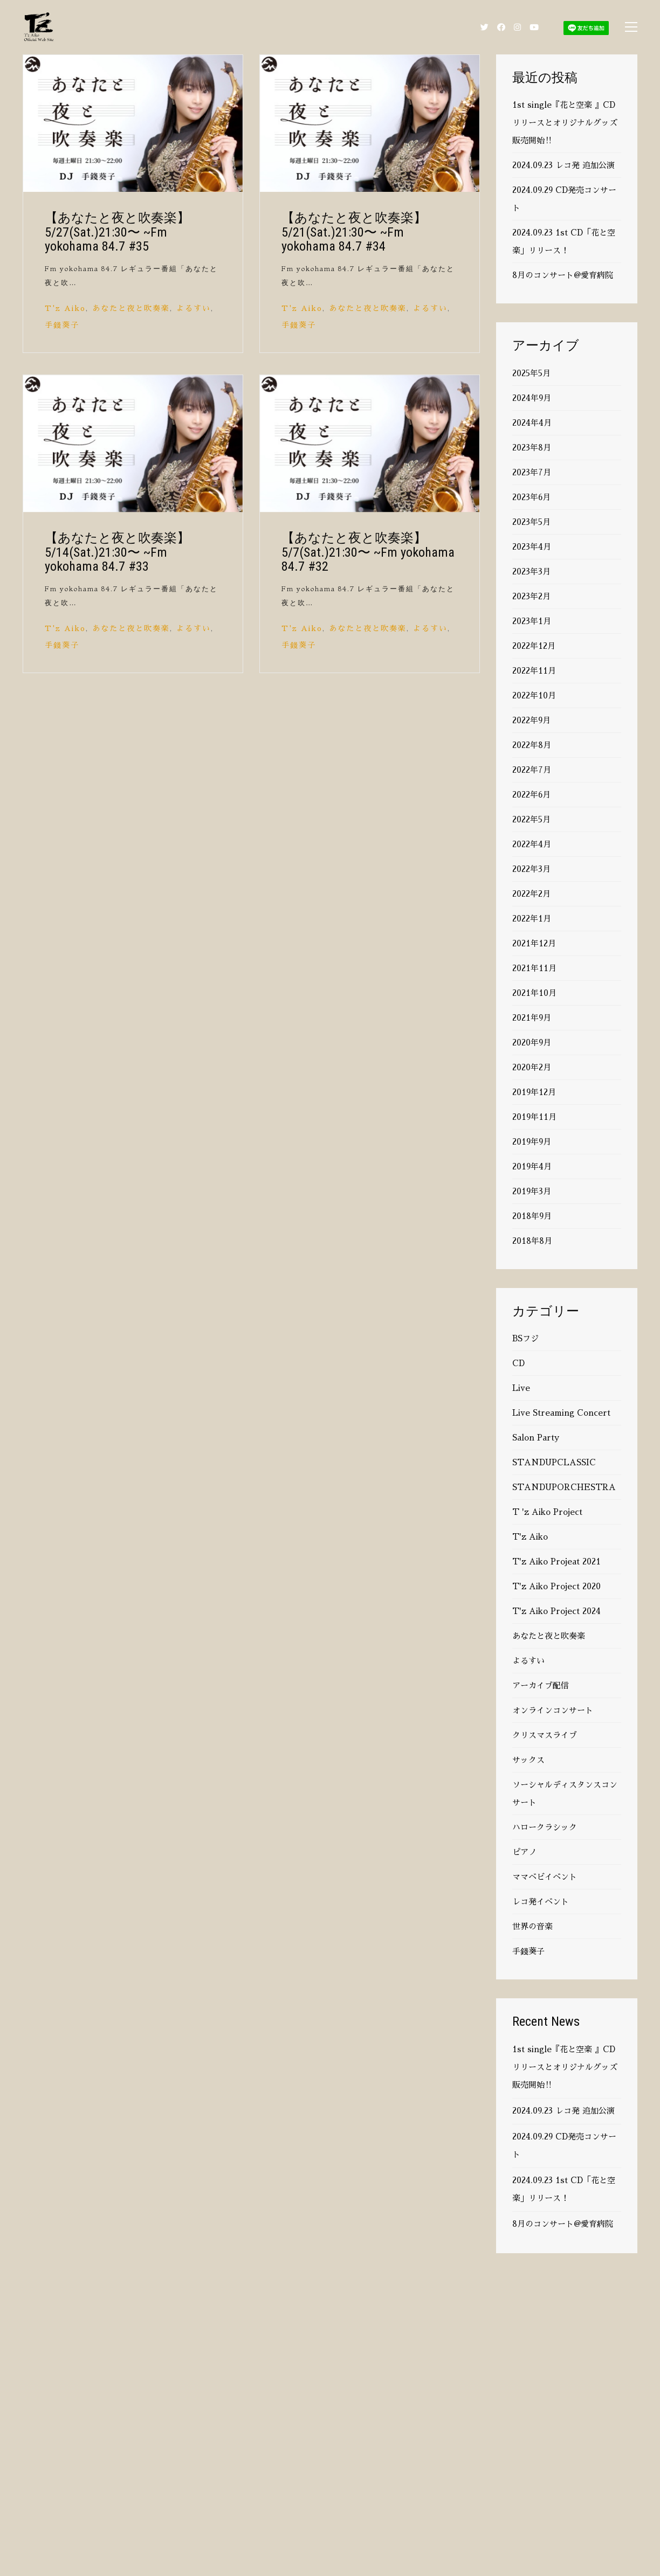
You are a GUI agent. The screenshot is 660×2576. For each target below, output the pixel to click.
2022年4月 (531, 844)
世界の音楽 (532, 1926)
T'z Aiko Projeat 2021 (556, 1561)
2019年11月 (534, 1117)
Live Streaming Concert (561, 1413)
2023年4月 (531, 547)
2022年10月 (534, 695)
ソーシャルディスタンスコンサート (564, 1793)
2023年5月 (531, 522)
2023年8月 (531, 448)
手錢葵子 (62, 325)
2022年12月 (533, 646)
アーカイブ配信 (540, 1685)
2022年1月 (531, 919)
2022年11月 (534, 671)
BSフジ (525, 1338)
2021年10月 (534, 993)
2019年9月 (531, 1142)
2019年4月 (532, 1166)
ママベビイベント (544, 1877)
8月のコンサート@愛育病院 (562, 275)
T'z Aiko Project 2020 (556, 1586)
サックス (528, 1760)
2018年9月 (532, 1216)
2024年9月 (531, 398)
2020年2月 (531, 1067)
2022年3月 (531, 869)
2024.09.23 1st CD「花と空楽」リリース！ (563, 241)
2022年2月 (531, 894)
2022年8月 (531, 745)
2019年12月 (534, 1092)
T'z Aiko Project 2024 (556, 1611)
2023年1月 (531, 621)
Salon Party (535, 1438)
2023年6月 (531, 497)
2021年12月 (534, 943)
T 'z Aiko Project (547, 1512)
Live (521, 1388)
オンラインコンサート (552, 1710)
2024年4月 (532, 423)
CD (518, 1363)
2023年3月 (531, 571)
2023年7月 (531, 472)
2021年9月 (531, 1018)
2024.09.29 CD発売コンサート (564, 199)
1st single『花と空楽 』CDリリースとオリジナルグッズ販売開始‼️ (564, 122)
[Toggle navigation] (631, 26)
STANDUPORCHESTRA (564, 1487)
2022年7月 (531, 770)
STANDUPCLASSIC (554, 1462)
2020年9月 (531, 1042)
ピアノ (524, 1852)
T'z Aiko (65, 308)
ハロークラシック (544, 1827)
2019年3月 (531, 1191)
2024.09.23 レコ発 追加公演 (563, 165)
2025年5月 (531, 373)
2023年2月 (531, 596)
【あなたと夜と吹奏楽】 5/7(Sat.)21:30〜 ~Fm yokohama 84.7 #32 (368, 552)
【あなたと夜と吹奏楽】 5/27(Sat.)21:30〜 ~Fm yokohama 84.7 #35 (117, 232)
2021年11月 (534, 968)
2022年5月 (531, 819)
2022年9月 (531, 720)
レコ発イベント (540, 1902)
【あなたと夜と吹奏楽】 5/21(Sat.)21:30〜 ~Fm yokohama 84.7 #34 (354, 232)
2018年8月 (532, 1241)
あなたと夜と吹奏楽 (131, 308)
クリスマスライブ (544, 1735)
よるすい (193, 308)
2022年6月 (531, 795)
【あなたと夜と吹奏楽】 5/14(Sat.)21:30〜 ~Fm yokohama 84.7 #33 (117, 552)
